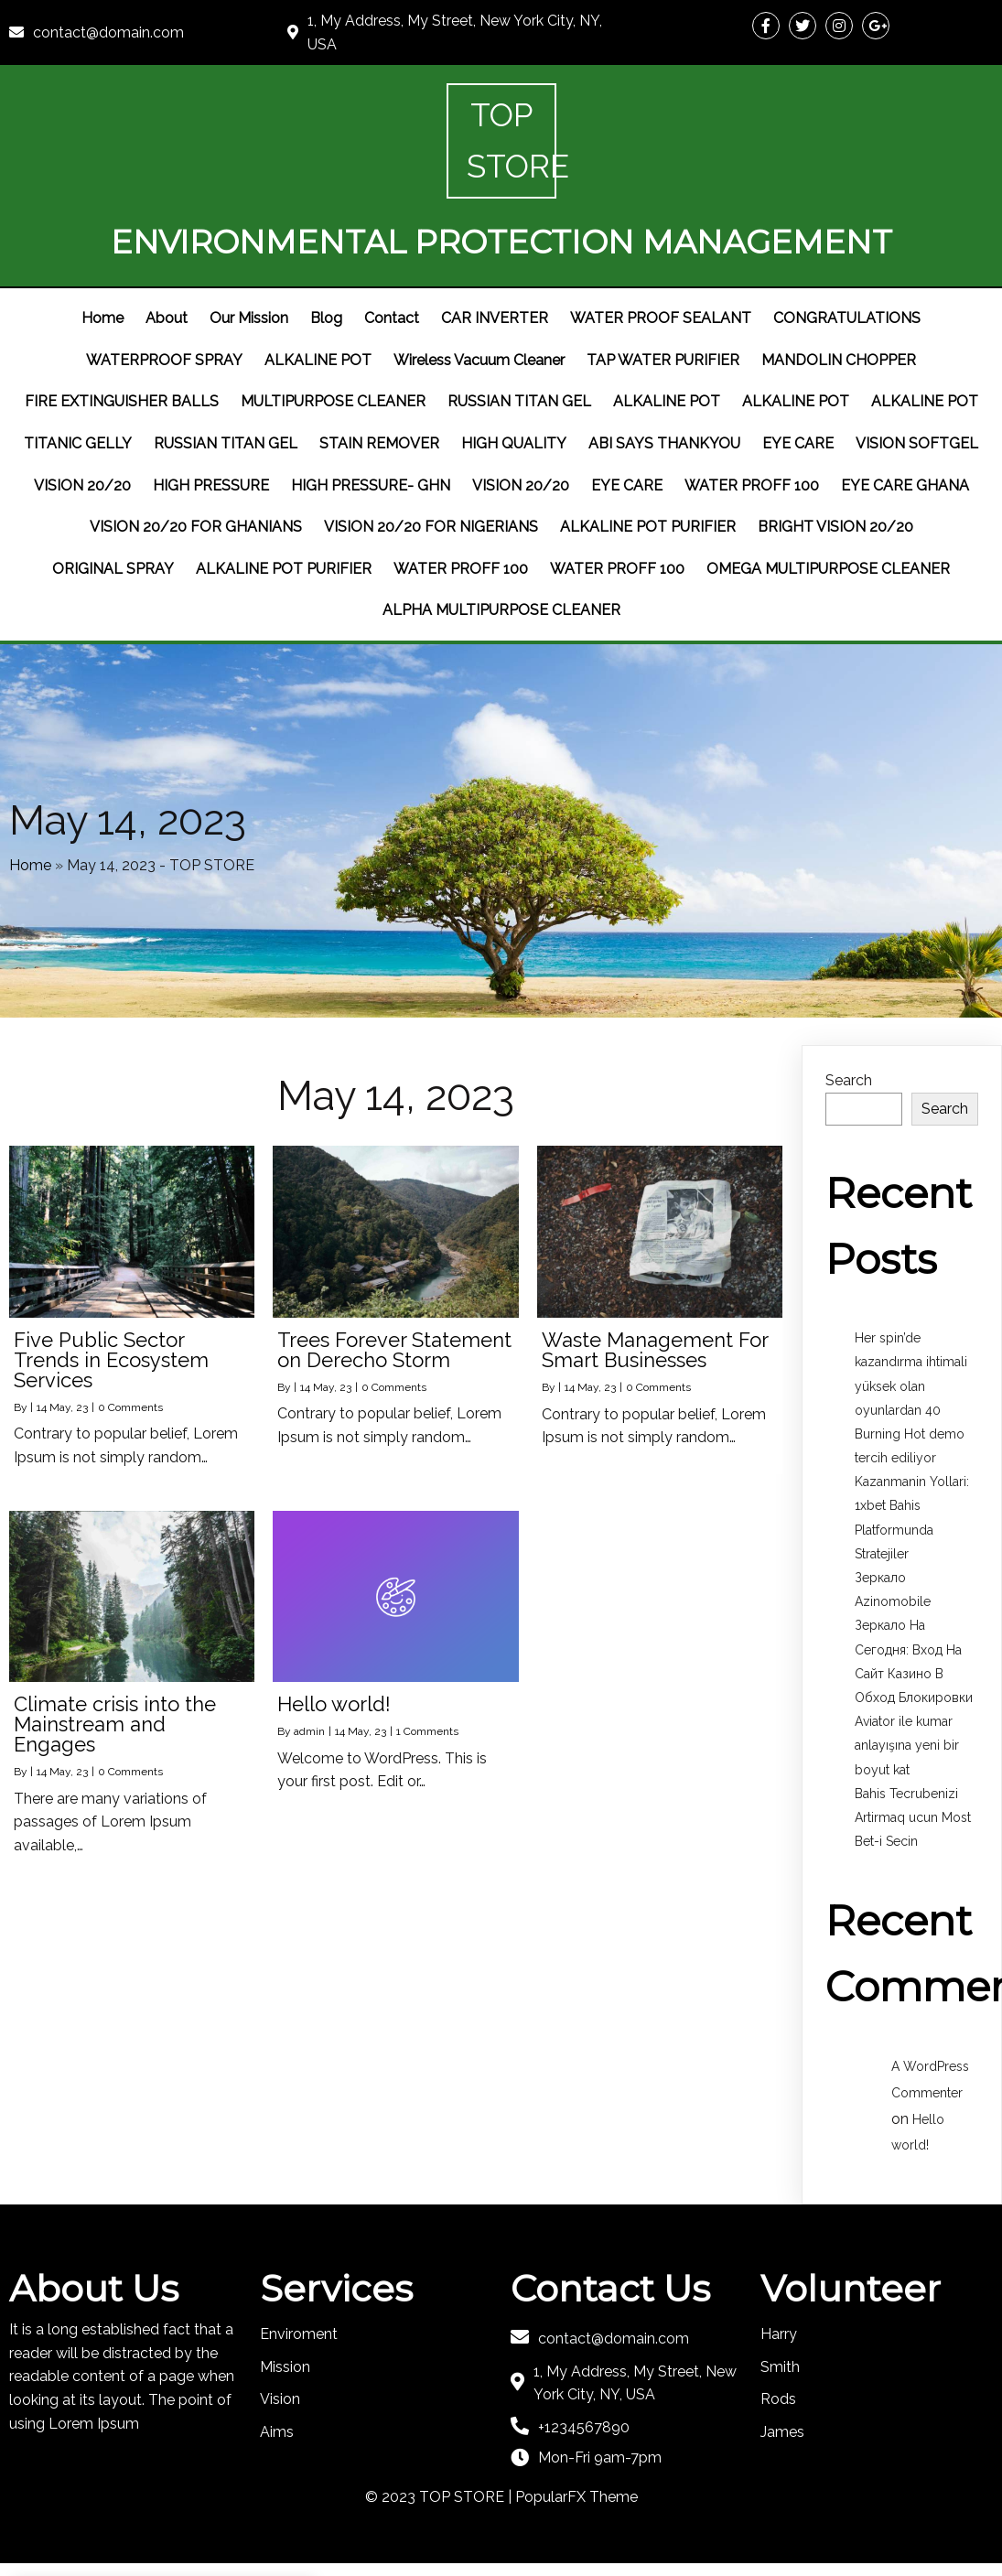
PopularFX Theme (576, 2435)
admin (309, 1670)
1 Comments (427, 1670)
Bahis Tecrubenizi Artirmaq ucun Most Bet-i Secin (913, 1756)
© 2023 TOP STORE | (440, 2435)
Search (848, 1020)
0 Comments (130, 1346)
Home (30, 798)
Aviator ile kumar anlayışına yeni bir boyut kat (907, 1684)
